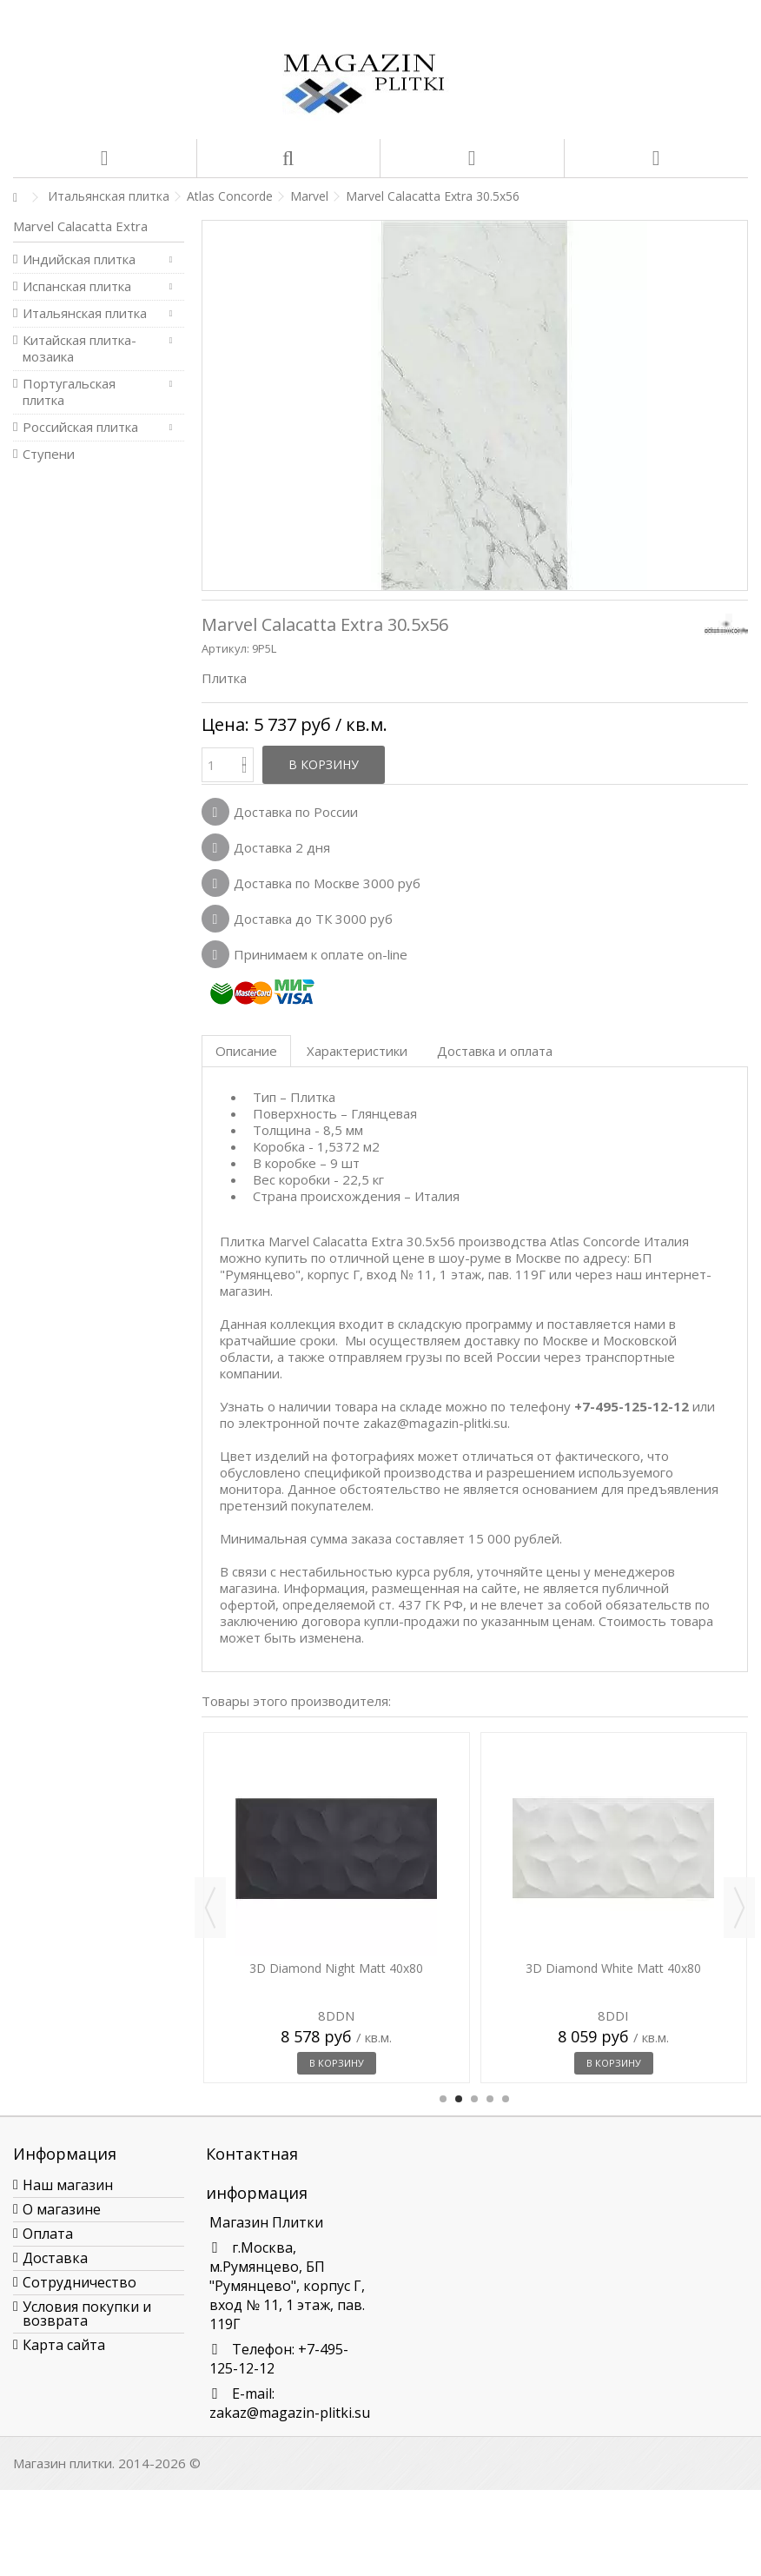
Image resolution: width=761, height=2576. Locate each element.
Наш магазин (68, 2185)
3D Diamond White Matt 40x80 (613, 1968)
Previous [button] (210, 1907)
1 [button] (443, 2098)
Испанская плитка (77, 286)
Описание (246, 1050)
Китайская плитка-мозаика (79, 348)
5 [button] (505, 2098)
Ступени (49, 454)
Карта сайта (64, 2345)
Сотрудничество (79, 2282)
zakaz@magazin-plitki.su (289, 2412)
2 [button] (458, 2098)
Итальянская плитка (85, 313)
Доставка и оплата (495, 1050)
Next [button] (739, 1907)
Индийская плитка (79, 259)
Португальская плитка (69, 391)
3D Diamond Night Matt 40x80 (336, 1968)
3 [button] (474, 2098)
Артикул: (225, 648)
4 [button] (489, 2098)
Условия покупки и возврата (87, 2313)
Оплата (48, 2234)
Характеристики (357, 1050)
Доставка (55, 2258)
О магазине (62, 2209)
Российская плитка (80, 427)
